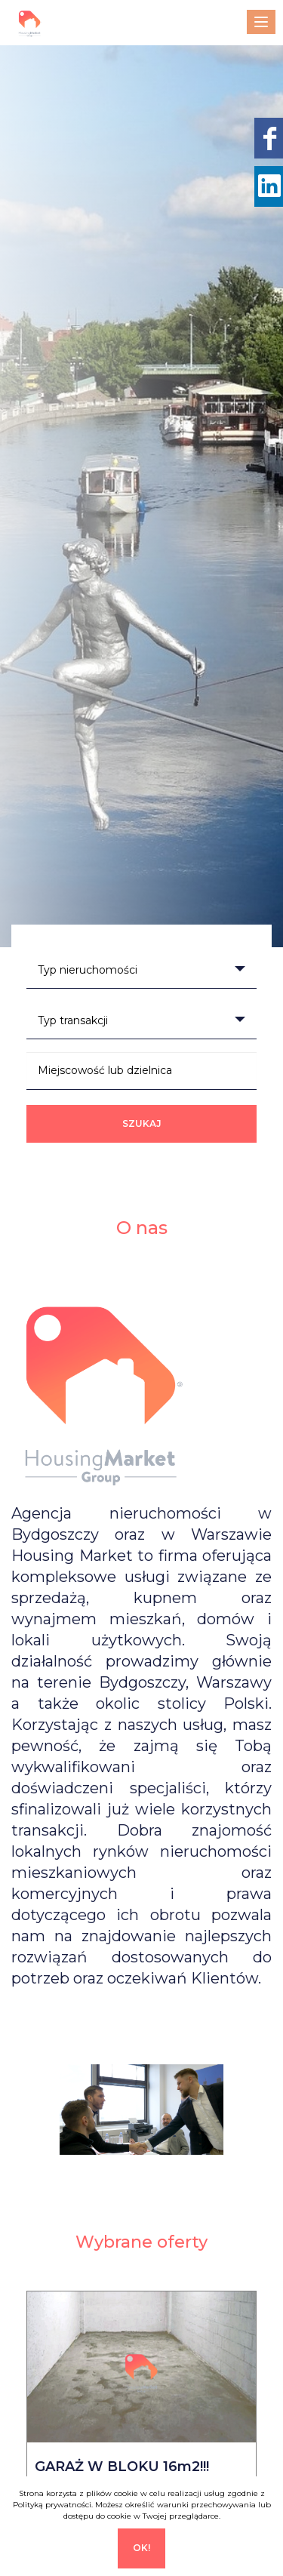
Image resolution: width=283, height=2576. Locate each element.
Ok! (141, 2547)
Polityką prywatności (52, 2505)
